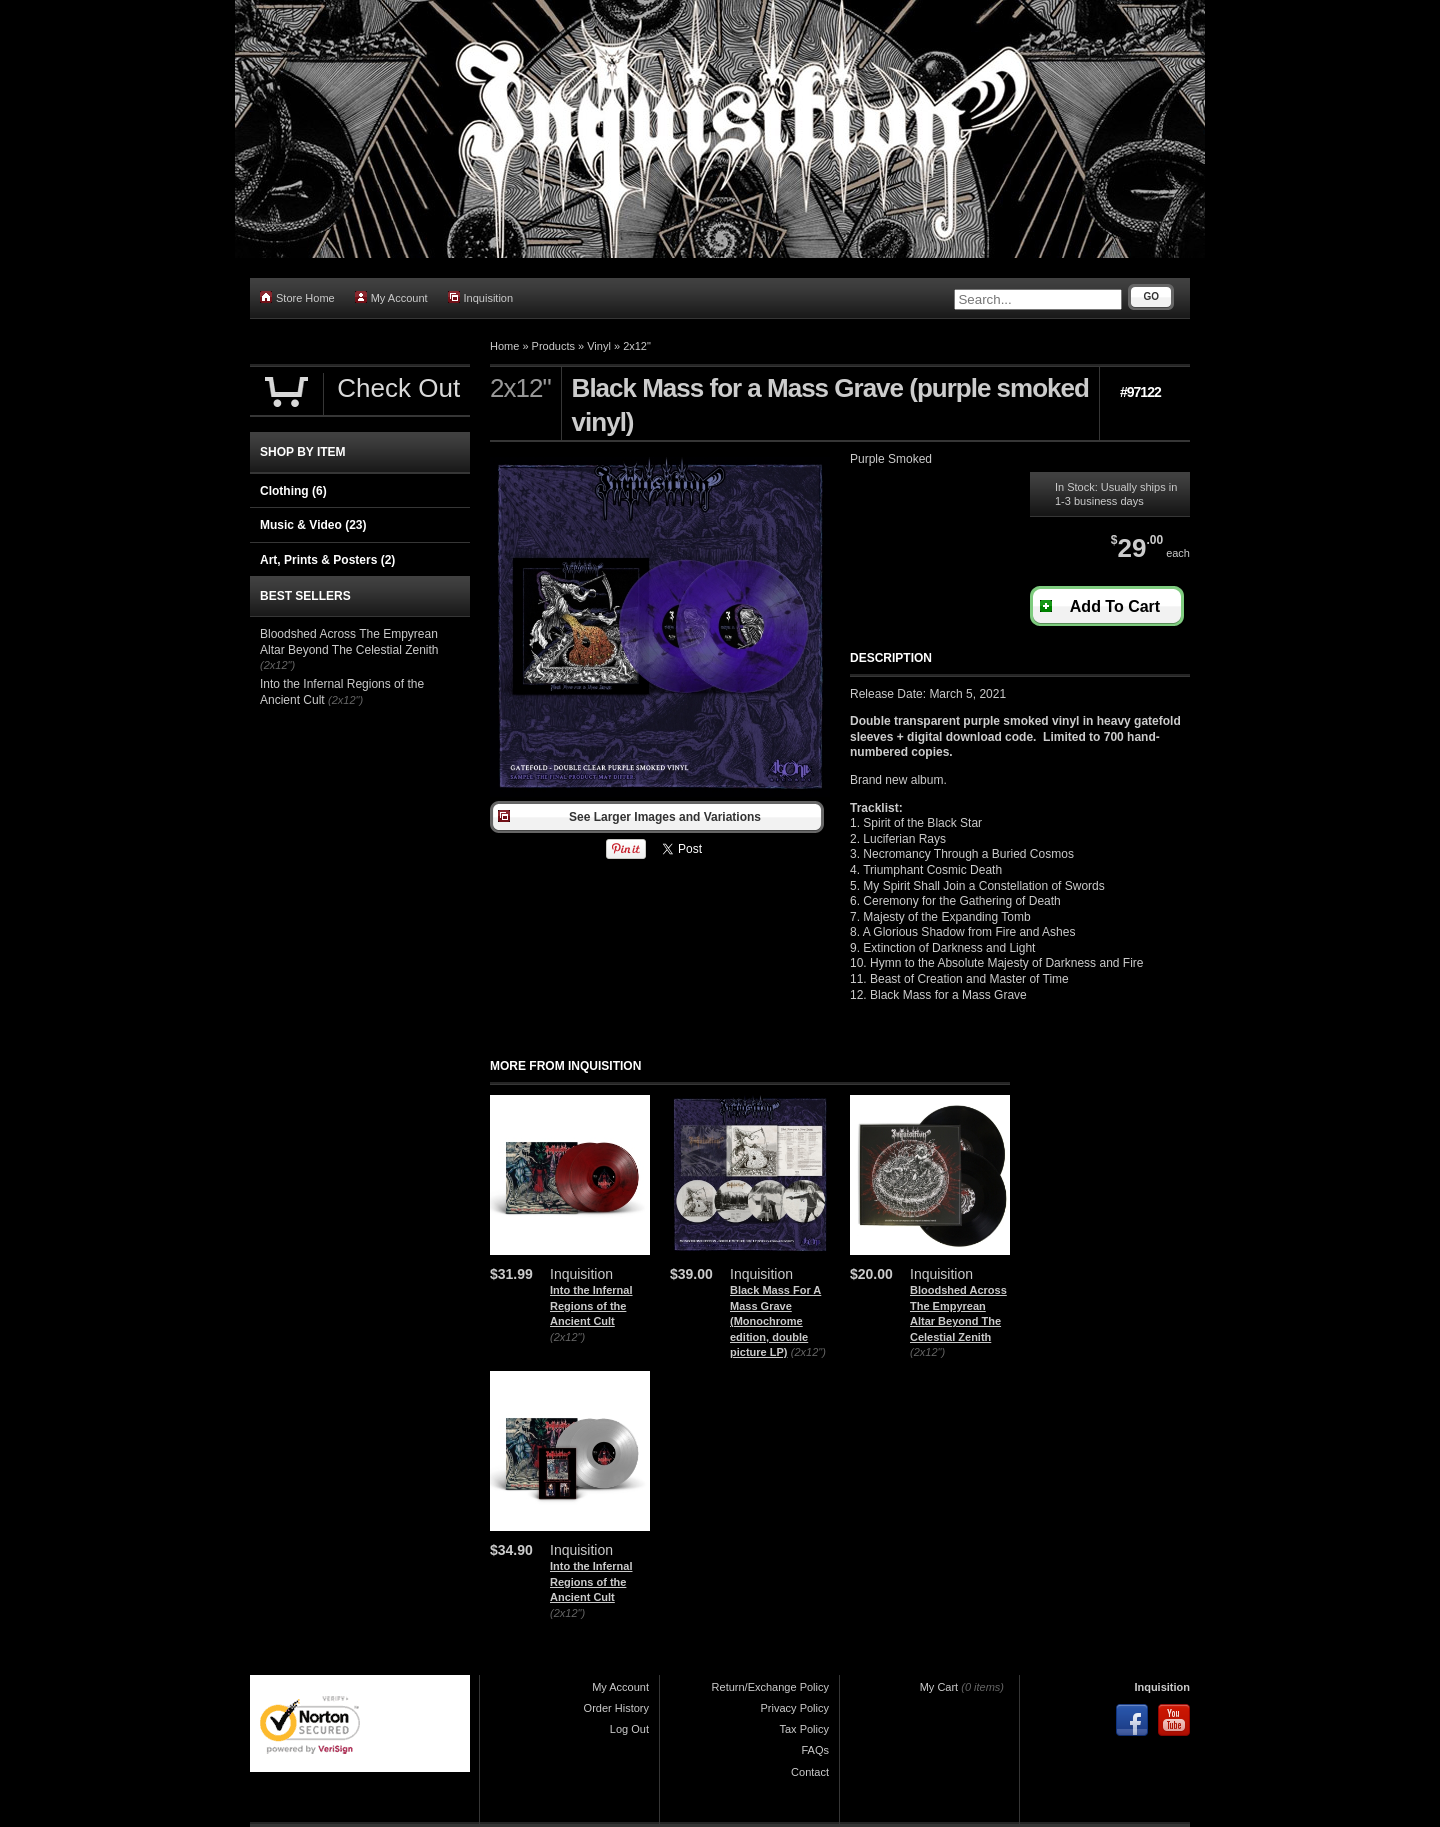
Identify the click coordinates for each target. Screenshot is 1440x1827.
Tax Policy (804, 1729)
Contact (810, 1772)
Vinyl (599, 346)
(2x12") (567, 1337)
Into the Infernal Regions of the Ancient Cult (591, 1305)
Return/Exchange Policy (770, 1687)
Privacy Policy (795, 1708)
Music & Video (313, 525)
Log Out (629, 1729)
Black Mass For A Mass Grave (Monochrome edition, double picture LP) (775, 1321)
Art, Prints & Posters (327, 560)
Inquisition (481, 297)
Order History (616, 1708)
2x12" (637, 346)
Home (504, 346)
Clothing (293, 491)
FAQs (815, 1750)
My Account (391, 297)
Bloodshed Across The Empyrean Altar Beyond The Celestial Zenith (349, 642)
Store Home (297, 297)
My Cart (939, 1687)
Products (553, 346)
